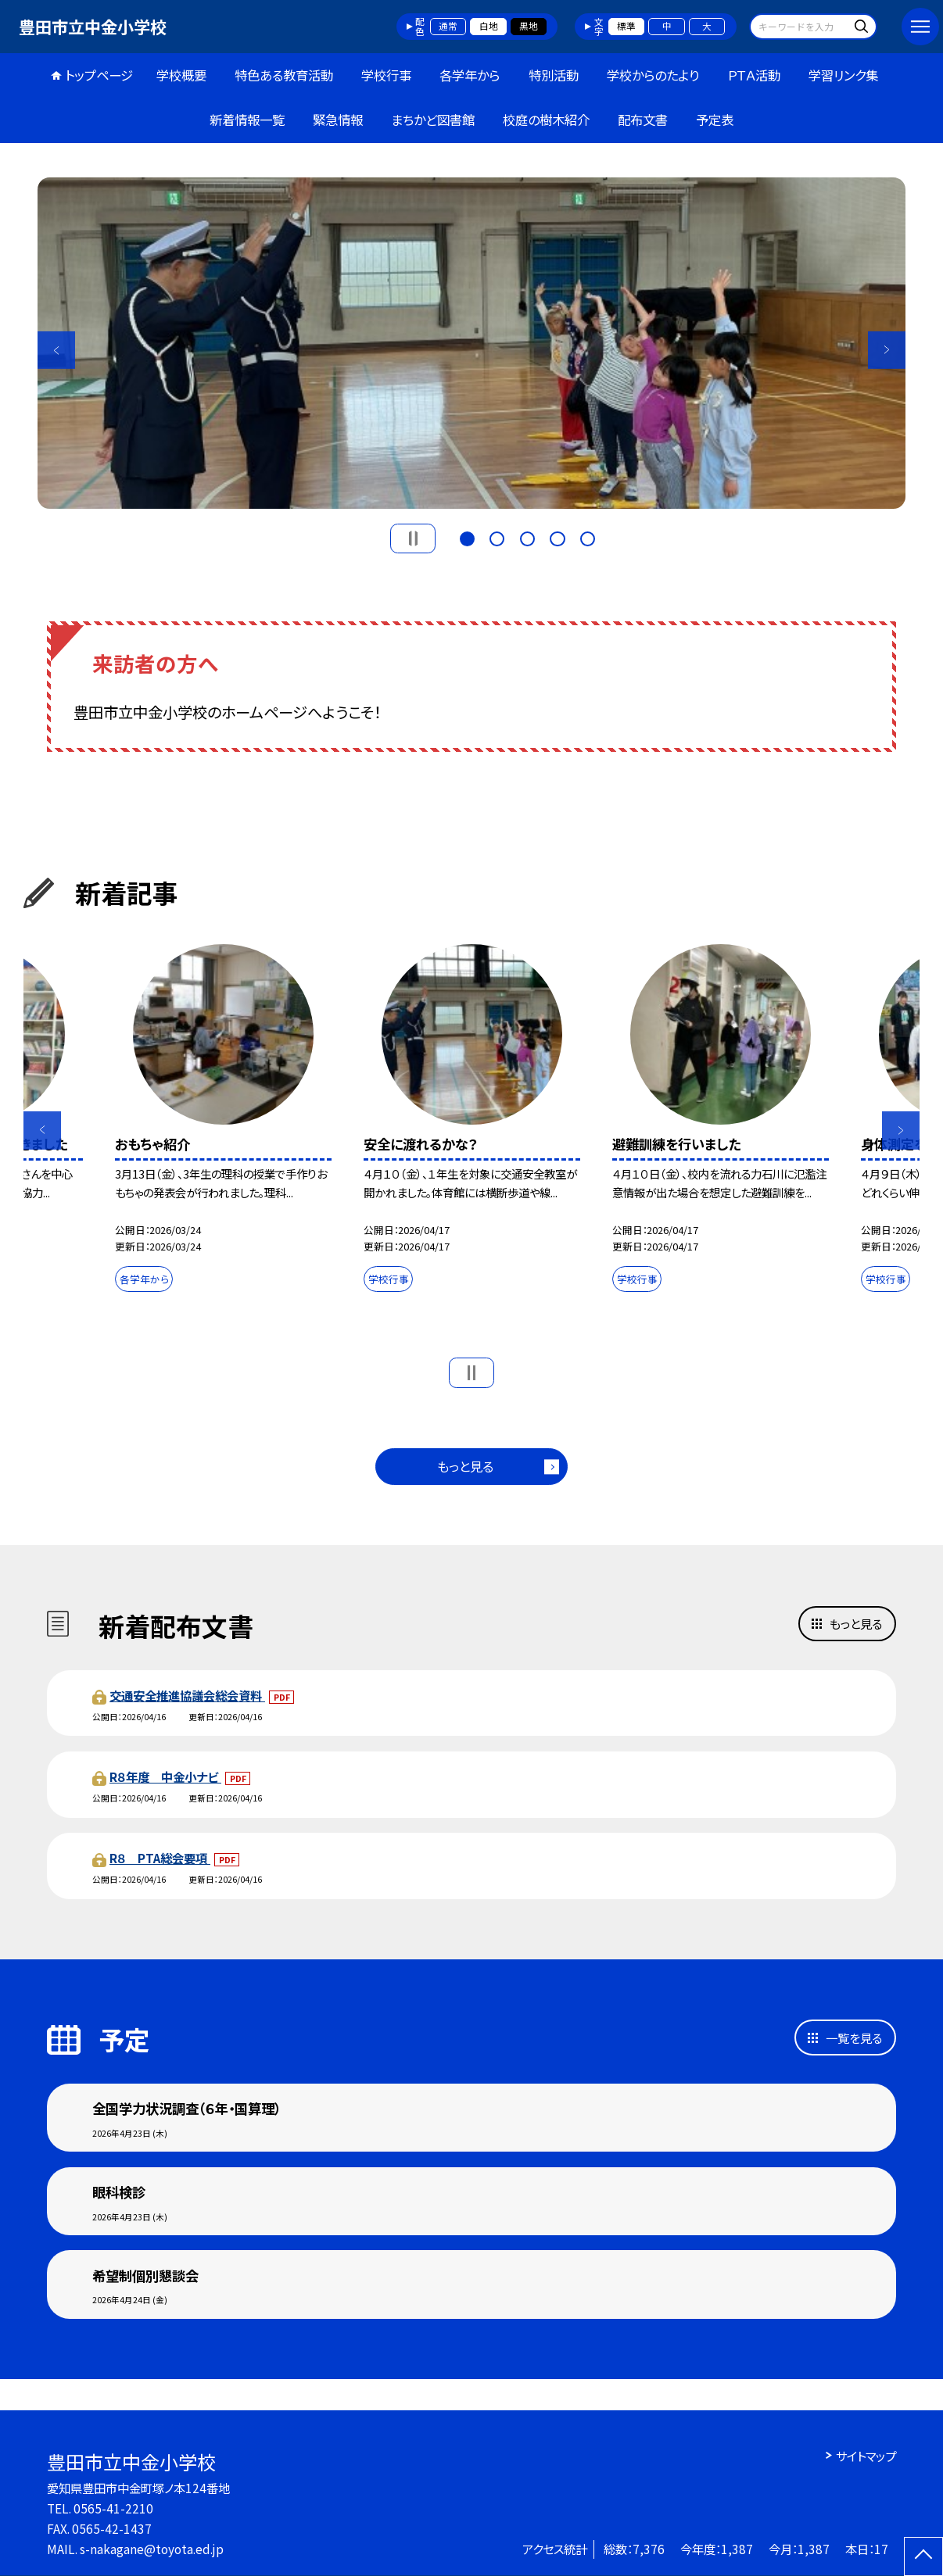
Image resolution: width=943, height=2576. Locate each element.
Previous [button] (56, 350)
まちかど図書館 (433, 119)
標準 (626, 26)
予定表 (714, 119)
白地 (488, 26)
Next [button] (886, 350)
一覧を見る (854, 2037)
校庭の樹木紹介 (546, 119)
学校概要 (181, 75)
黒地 (528, 26)
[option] (471, 343)
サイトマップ (866, 2455)
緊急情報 (338, 119)
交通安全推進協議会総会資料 (187, 1695)
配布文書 (643, 119)
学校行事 (386, 75)
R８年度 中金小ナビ (165, 1776)
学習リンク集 (843, 75)
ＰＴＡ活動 (753, 75)
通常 (448, 26)
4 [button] (557, 536)
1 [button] (467, 536)
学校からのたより (653, 75)
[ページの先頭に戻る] (923, 2556)
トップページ (99, 75)
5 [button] (587, 536)
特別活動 (554, 75)
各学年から (469, 75)
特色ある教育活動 (284, 75)
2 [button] (496, 536)
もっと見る (465, 1466)
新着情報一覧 (247, 119)
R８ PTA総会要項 (159, 1857)
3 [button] (527, 536)
